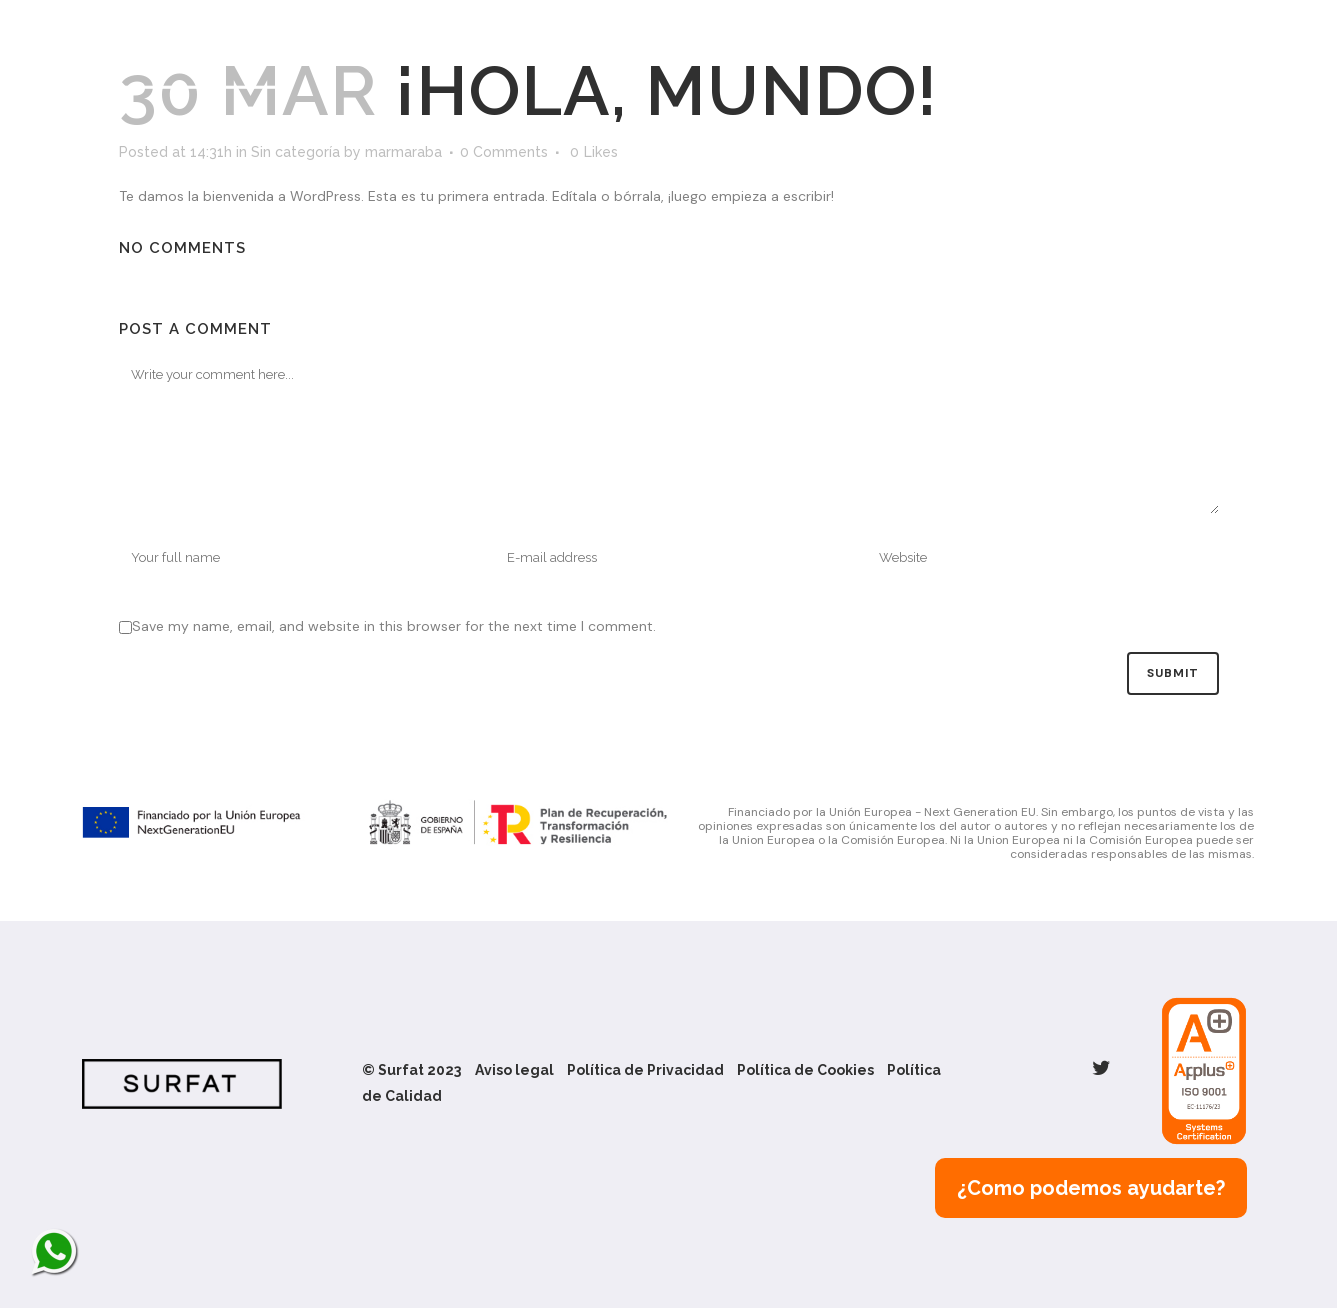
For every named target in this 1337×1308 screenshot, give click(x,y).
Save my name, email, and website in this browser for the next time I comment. (394, 626)
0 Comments (504, 152)
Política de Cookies (805, 1070)
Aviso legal (514, 1070)
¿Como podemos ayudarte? (1091, 1188)
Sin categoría (295, 152)
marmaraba (403, 152)
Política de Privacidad (645, 1070)
